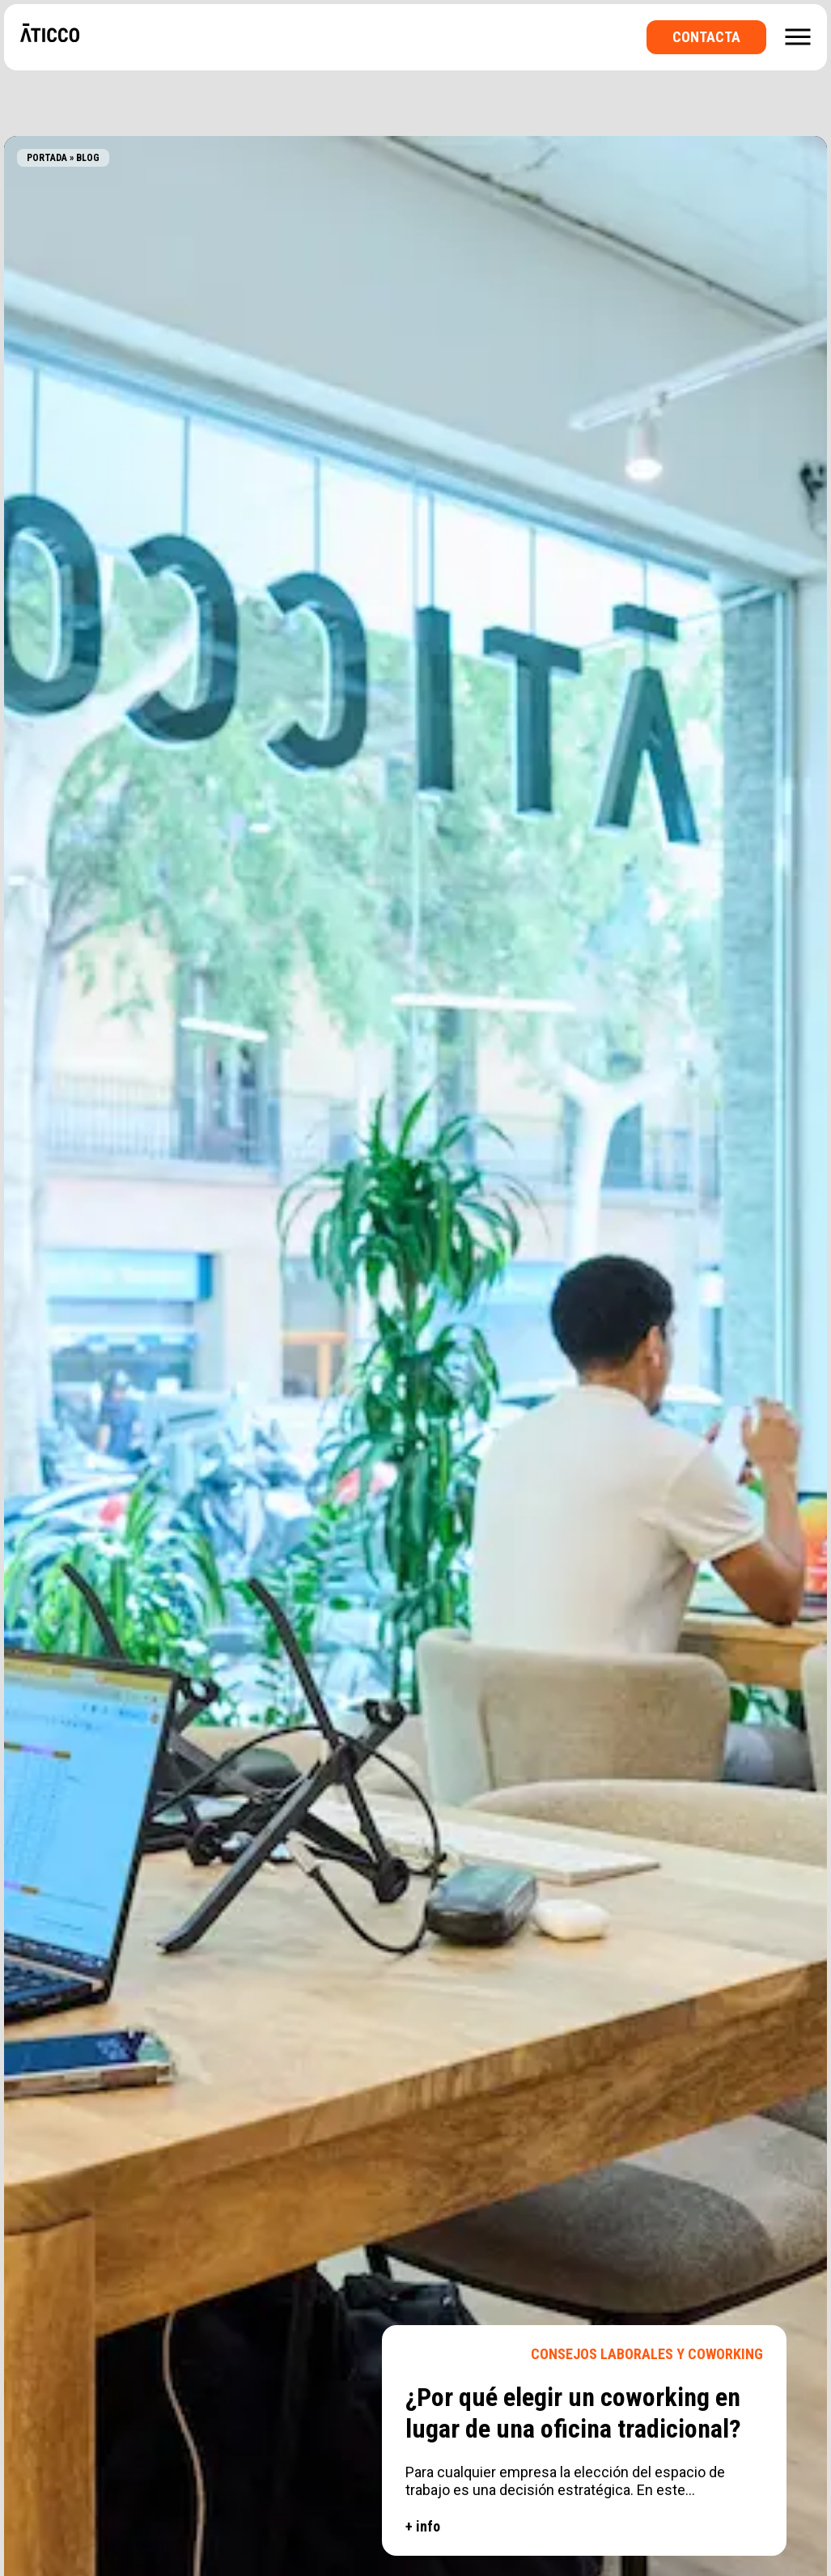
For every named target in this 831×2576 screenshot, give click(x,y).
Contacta (706, 36)
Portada (47, 157)
